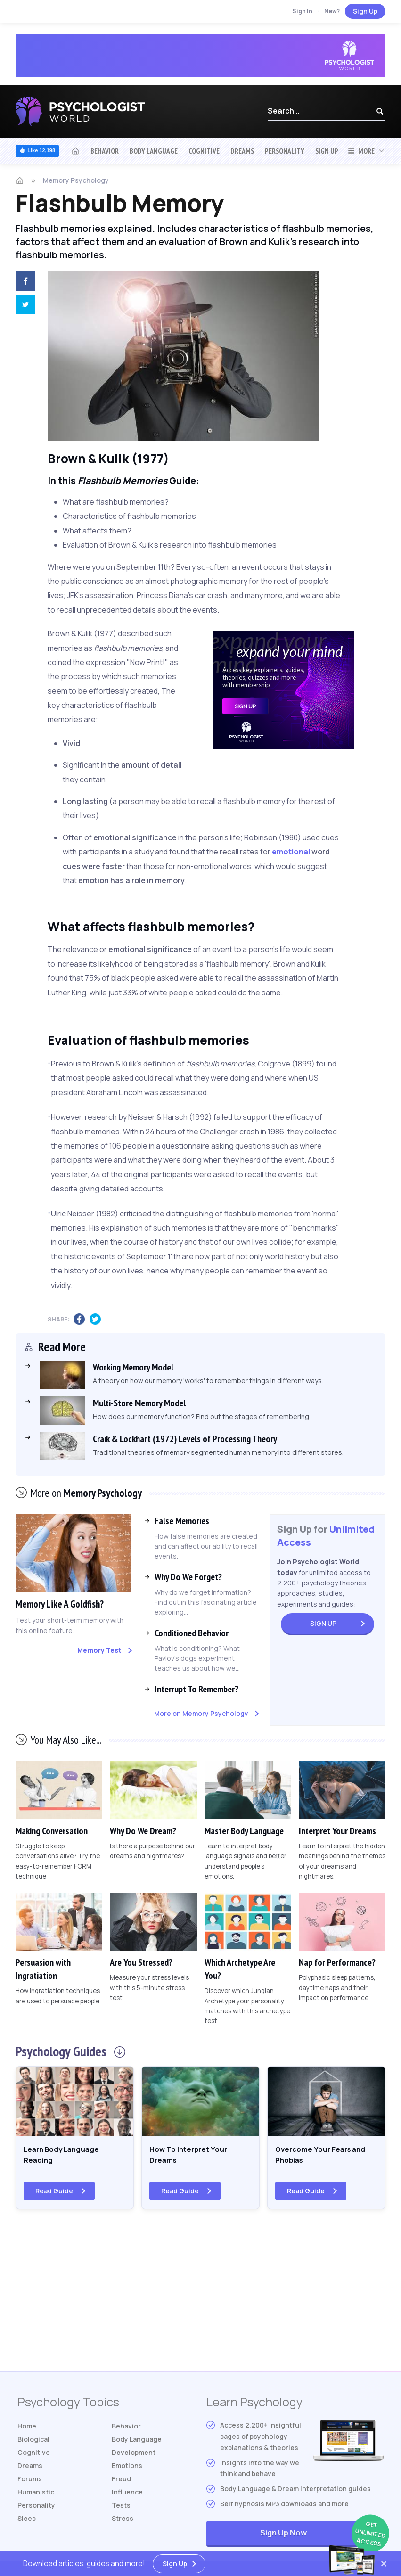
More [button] (361, 151)
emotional (291, 851)
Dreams (242, 151)
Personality (284, 151)
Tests (121, 2509)
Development (133, 2457)
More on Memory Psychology (201, 1713)
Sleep (26, 2523)
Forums (29, 2483)
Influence (127, 2496)
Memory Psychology (76, 180)
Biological (33, 2443)
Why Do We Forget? (188, 1577)
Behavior (104, 151)
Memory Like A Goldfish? (65, 1603)
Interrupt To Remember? (196, 1689)
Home (26, 2430)
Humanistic (35, 2496)
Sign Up (365, 11)
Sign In (302, 11)
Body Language (154, 151)
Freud (121, 2483)
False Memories (182, 1521)
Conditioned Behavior (192, 1633)
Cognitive (204, 151)
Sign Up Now (322, 2538)
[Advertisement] (201, 2300)
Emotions (127, 2470)
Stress (122, 2523)
